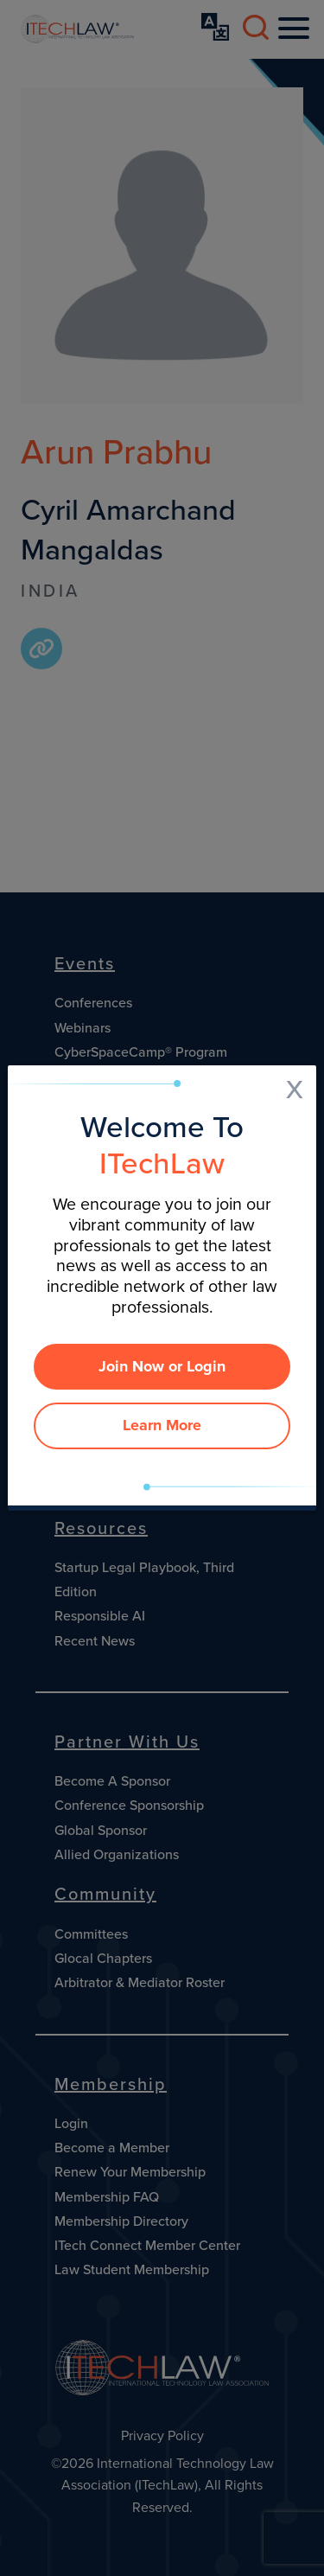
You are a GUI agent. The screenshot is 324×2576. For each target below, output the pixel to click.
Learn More (162, 1425)
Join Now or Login (162, 1366)
